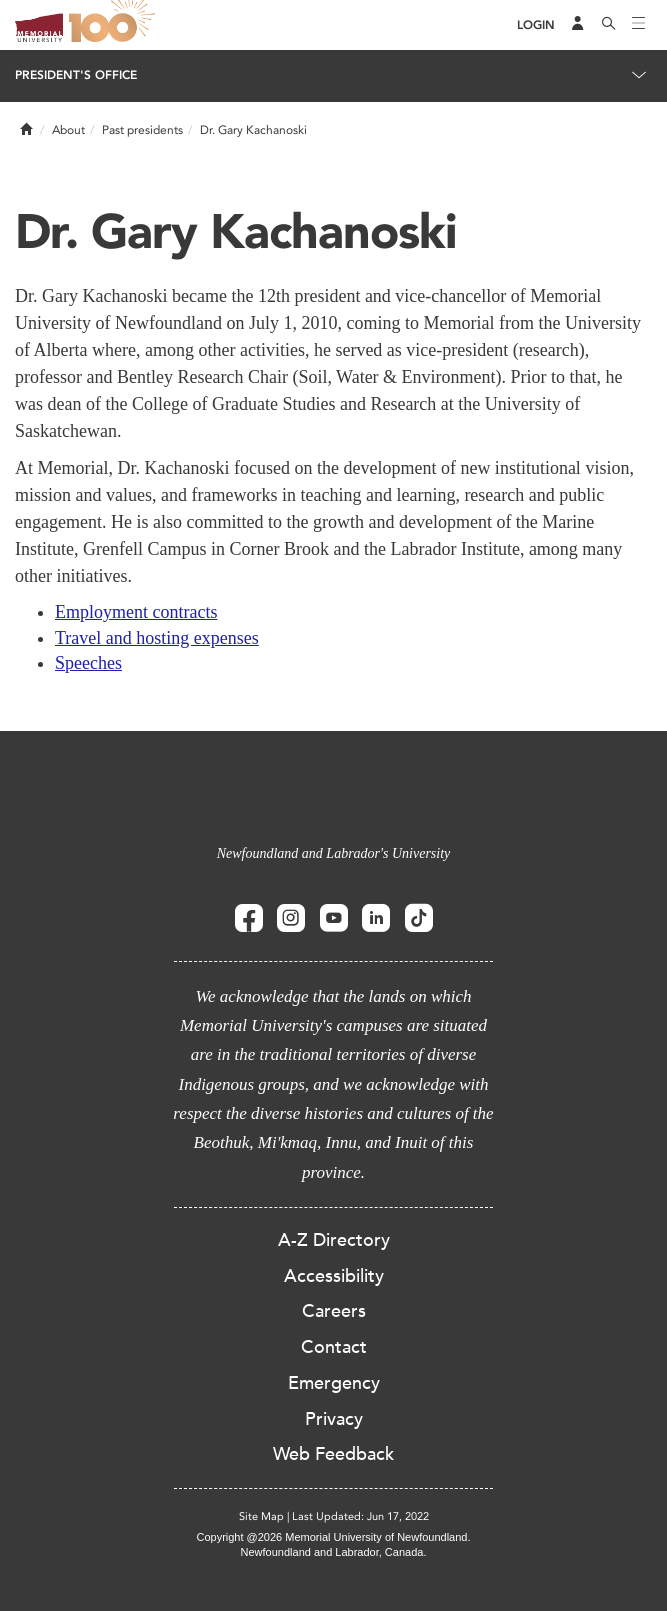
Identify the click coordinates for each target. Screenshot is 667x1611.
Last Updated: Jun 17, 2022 (360, 1516)
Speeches (88, 663)
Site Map (261, 1516)
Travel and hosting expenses (157, 638)
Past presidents (142, 130)
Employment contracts (136, 612)
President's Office (76, 75)
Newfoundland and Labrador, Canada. (334, 1552)
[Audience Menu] (578, 25)
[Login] (536, 25)
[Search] (609, 25)
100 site (115, 25)
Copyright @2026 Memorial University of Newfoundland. (333, 1537)
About (68, 130)
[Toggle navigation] (639, 25)
